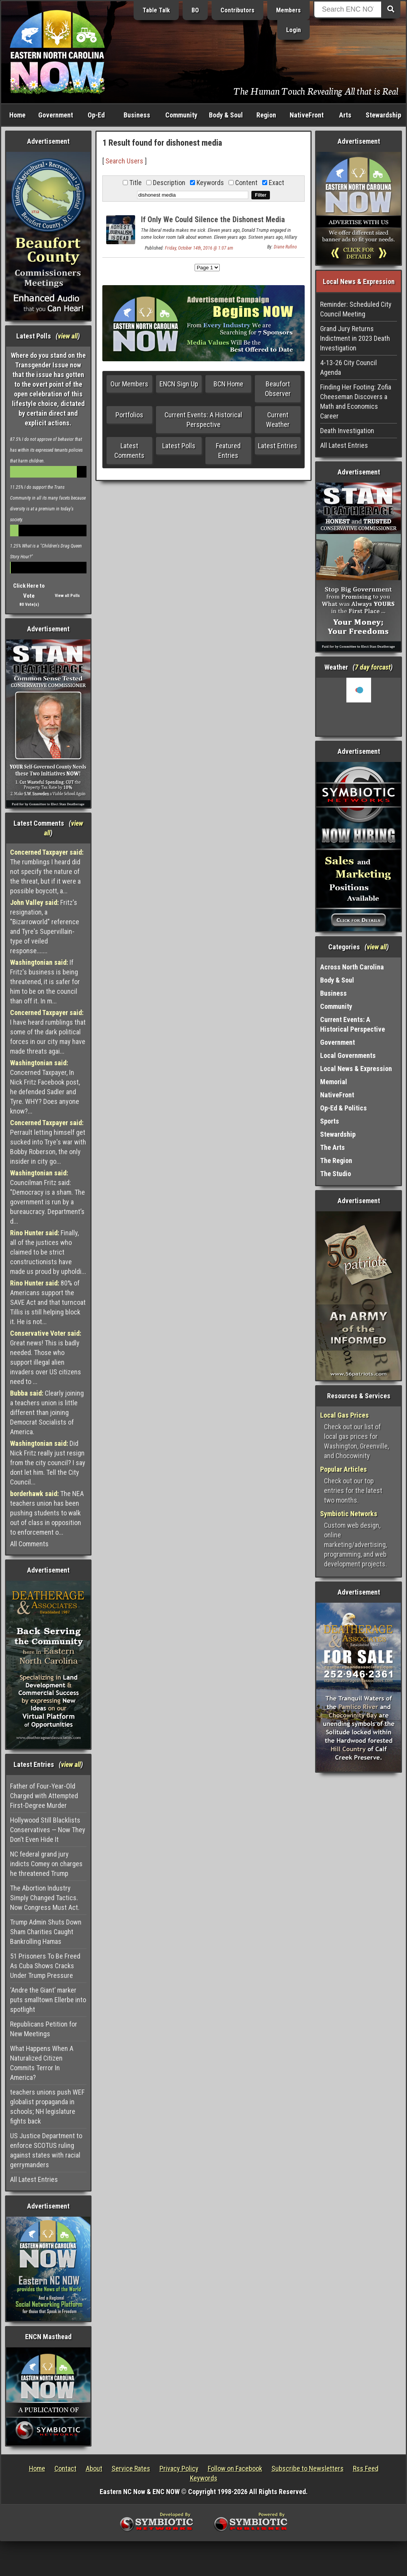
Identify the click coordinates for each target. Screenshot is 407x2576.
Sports (329, 1121)
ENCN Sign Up (178, 384)
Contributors (237, 10)
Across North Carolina (352, 967)
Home (17, 115)
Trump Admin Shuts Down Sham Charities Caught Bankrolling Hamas (45, 1931)
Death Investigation (347, 431)
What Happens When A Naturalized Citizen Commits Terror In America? (41, 2062)
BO (195, 10)
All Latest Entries (34, 2179)
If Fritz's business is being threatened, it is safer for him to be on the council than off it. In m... (45, 981)
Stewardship (383, 115)
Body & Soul (226, 115)
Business (137, 115)
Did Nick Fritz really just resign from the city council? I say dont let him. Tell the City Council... (47, 1462)
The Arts (332, 1147)
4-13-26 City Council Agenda (348, 367)
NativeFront (307, 115)
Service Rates (131, 2468)
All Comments (29, 1544)
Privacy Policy (178, 2468)
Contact (65, 2468)
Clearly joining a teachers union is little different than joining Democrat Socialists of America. (47, 1412)
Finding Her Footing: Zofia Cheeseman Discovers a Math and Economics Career (355, 401)
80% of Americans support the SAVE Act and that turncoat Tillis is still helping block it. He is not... (48, 1302)
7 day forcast (372, 667)
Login (293, 30)
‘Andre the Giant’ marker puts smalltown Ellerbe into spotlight (48, 1999)
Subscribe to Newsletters (307, 2468)
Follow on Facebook (235, 2468)
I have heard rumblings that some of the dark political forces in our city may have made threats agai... (48, 1031)
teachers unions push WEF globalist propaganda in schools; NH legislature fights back (47, 2106)
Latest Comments (129, 450)
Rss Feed (365, 2468)
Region (266, 115)
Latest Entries (277, 446)
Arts (345, 115)
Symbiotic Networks (348, 1514)
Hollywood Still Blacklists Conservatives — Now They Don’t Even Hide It (47, 1829)
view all (68, 336)
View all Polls (67, 595)
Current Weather (278, 419)
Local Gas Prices (344, 1415)
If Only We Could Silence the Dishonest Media (213, 219)
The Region (336, 1160)
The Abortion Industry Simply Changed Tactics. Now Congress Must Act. (45, 1897)
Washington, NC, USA (358, 707)
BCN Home (228, 384)
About (94, 2468)
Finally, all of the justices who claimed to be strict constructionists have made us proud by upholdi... (48, 1252)
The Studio (335, 1174)
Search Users (124, 161)
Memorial (333, 1082)
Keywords (203, 2478)
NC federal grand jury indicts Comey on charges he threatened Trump (46, 1863)
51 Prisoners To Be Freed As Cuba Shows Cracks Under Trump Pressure (45, 1965)
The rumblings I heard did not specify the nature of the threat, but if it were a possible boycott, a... (46, 871)
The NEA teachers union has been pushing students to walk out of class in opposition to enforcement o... (47, 1512)
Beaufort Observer (278, 389)
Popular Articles (343, 1469)
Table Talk (156, 10)
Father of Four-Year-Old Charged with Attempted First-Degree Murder (44, 1795)
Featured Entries (228, 450)
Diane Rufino (285, 247)
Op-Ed (96, 115)
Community (181, 115)
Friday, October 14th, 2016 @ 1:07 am (199, 248)
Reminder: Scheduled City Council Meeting (356, 309)
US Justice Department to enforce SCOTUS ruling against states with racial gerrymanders (46, 2150)
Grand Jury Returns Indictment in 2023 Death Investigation (355, 338)
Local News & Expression (356, 1068)
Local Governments (348, 1055)
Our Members (129, 384)
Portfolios (129, 415)
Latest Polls (178, 446)
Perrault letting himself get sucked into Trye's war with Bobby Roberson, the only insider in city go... (48, 1142)
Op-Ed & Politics (343, 1108)
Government (55, 115)
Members (288, 10)
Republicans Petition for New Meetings (43, 2029)
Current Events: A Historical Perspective (203, 419)
